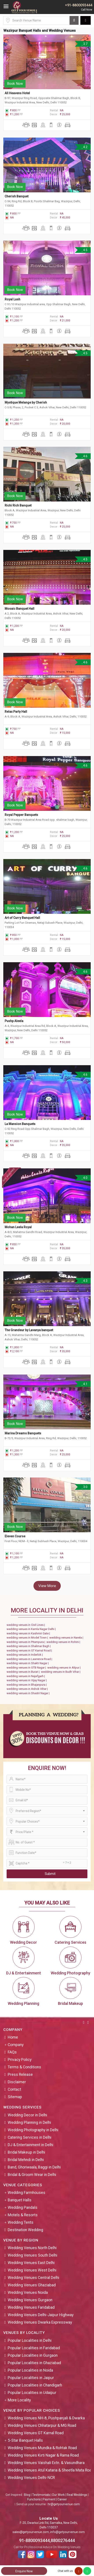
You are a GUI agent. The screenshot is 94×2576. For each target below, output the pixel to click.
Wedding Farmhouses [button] (26, 2192)
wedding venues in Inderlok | (25, 1654)
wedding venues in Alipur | (64, 1667)
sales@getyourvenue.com (31, 2532)
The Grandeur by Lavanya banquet (29, 1330)
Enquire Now (24, 2571)
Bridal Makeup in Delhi (26, 2152)
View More (47, 1586)
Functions (34, 2499)
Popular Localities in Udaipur (32, 2392)
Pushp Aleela (14, 1021)
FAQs (12, 2052)
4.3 (84, 1281)
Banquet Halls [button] (19, 2200)
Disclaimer (17, 2082)
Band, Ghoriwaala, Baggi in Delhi (34, 2167)
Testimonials (41, 2494)
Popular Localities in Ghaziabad (34, 2363)
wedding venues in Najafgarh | (26, 1676)
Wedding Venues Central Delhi (33, 2277)
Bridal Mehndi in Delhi (26, 2160)
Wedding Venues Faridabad (31, 2307)
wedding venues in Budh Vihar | (61, 1671)
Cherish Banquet (16, 196)
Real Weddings (77, 2494)
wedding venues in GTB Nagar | (27, 1667)
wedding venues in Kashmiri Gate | (29, 1633)
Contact (14, 2089)
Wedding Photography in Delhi (33, 2130)
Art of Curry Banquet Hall (22, 917)
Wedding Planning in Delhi (29, 2122)
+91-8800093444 (78, 5)
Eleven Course (15, 1536)
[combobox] (47, 1810)
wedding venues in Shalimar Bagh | (29, 1646)
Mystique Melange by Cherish (26, 402)
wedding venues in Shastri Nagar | (29, 1693)
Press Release (20, 2074)
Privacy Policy (19, 2059)
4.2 (84, 147)
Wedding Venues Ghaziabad (32, 2285)
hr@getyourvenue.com (64, 2504)
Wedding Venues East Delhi (31, 2263)
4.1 (84, 1384)
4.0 (84, 1178)
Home (13, 2037)
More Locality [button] (19, 2400)
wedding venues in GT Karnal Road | (30, 1650)
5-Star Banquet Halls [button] (25, 2440)
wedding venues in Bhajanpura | (27, 1684)
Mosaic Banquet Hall (19, 608)
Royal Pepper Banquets (21, 815)
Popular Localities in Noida (30, 2370)
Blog (27, 2494)
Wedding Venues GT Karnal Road (36, 2433)
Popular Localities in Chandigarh (35, 2385)
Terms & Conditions (24, 2067)
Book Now (15, 83)
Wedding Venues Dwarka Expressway (40, 2322)
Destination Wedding (25, 2230)
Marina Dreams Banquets (23, 1433)
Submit (50, 1874)
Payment (49, 2499)
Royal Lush (12, 299)
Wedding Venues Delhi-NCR (31, 2477)
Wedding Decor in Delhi (27, 2115)
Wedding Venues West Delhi (32, 2270)
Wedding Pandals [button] (22, 2207)
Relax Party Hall (16, 711)
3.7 (84, 44)
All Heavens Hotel (17, 93)
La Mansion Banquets (20, 1124)
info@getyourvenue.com (67, 2532)
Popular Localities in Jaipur (31, 2378)
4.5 (84, 250)
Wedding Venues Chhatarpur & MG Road (42, 2425)
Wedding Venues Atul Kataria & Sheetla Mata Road (51, 2470)
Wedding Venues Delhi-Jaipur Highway (41, 2315)
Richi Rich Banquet (18, 505)
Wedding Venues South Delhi (32, 2255)
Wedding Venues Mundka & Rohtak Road (42, 2448)
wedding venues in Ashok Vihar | (28, 1688)
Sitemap (15, 2097)
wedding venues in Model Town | (28, 1637)
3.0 (84, 1487)
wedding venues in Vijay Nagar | (27, 1680)
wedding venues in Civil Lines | (26, 1624)
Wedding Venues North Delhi (32, 2248)
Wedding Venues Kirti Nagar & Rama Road (43, 2455)
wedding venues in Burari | (24, 1671)
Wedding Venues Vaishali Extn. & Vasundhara (46, 2463)
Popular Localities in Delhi (30, 2340)
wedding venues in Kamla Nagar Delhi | (32, 1629)
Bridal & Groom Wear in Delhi (32, 2174)
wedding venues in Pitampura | (26, 1642)
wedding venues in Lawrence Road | (30, 1659)
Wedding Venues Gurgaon (30, 2300)
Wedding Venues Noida (28, 2292)
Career (62, 2499)
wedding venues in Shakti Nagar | (28, 1663)
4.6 (84, 456)
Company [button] (16, 2045)
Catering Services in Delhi (29, 2137)
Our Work (58, 2494)
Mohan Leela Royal (18, 1227)
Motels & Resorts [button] (23, 2215)
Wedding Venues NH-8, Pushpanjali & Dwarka (46, 2418)
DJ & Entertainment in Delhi (30, 2145)
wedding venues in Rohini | (63, 1642)
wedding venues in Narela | (67, 1637)
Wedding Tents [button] (20, 2222)
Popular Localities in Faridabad (34, 2348)
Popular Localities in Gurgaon (33, 2355)
